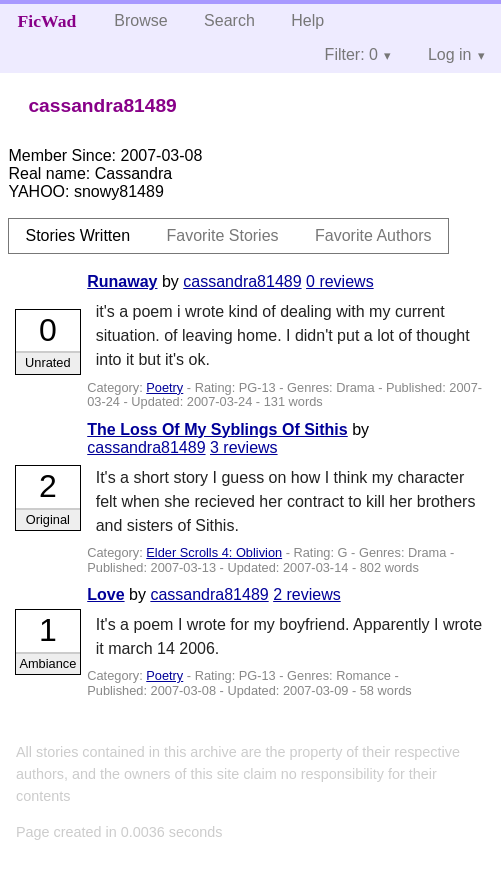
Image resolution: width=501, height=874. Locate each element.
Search (229, 20)
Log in (450, 54)
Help (307, 20)
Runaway (122, 281)
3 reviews (244, 447)
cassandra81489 (242, 281)
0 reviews (340, 281)
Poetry (164, 387)
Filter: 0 (351, 54)
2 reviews (307, 594)
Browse (140, 20)
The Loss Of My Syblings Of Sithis (217, 429)
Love (105, 594)
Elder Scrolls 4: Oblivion (214, 552)
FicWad (47, 21)
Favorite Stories (223, 235)
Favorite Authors (373, 235)
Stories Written (77, 235)
